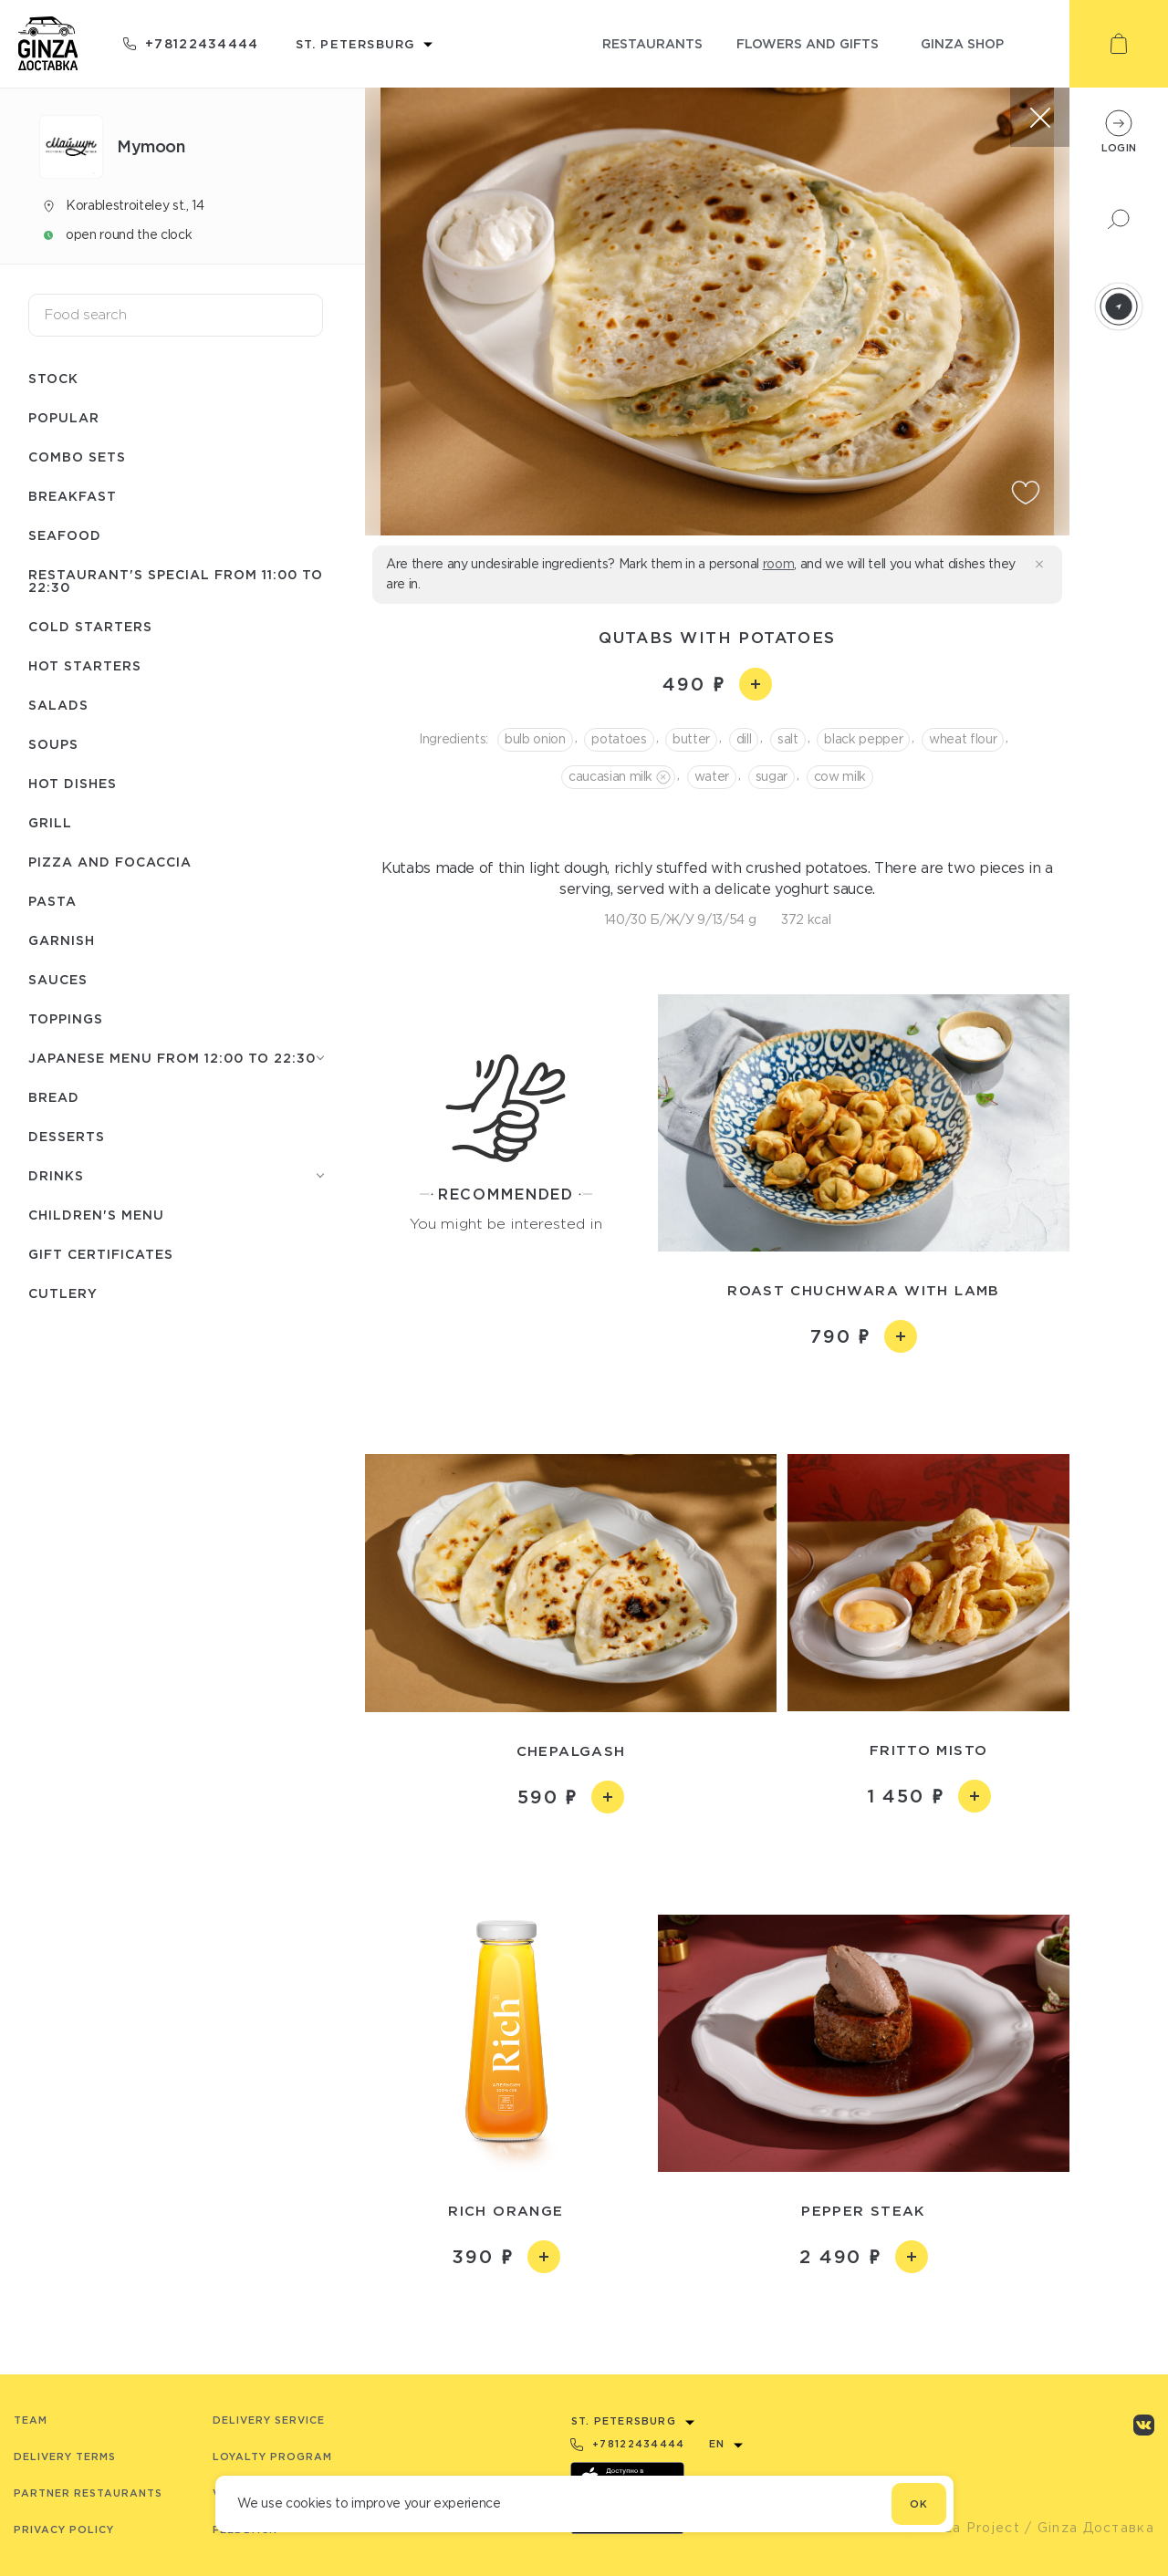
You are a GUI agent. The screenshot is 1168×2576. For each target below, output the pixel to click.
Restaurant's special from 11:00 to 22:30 (175, 580)
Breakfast (72, 496)
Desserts (66, 1136)
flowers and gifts (807, 43)
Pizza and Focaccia (110, 861)
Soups (53, 744)
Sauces (58, 979)
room (779, 563)
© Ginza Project (961, 2527)
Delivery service (269, 2420)
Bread (53, 1097)
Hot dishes (72, 783)
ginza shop (962, 43)
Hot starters (84, 665)
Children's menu (96, 1214)
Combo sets (77, 456)
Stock (53, 378)
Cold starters (90, 626)
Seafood (64, 535)
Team (30, 2420)
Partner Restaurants (88, 2493)
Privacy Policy (64, 2529)
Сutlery (63, 1293)
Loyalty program (272, 2456)
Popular (63, 417)
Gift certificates (100, 1254)
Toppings (65, 1018)
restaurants (652, 43)
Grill (50, 822)
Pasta (52, 901)
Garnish (61, 940)
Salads (58, 705)
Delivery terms (65, 2456)
